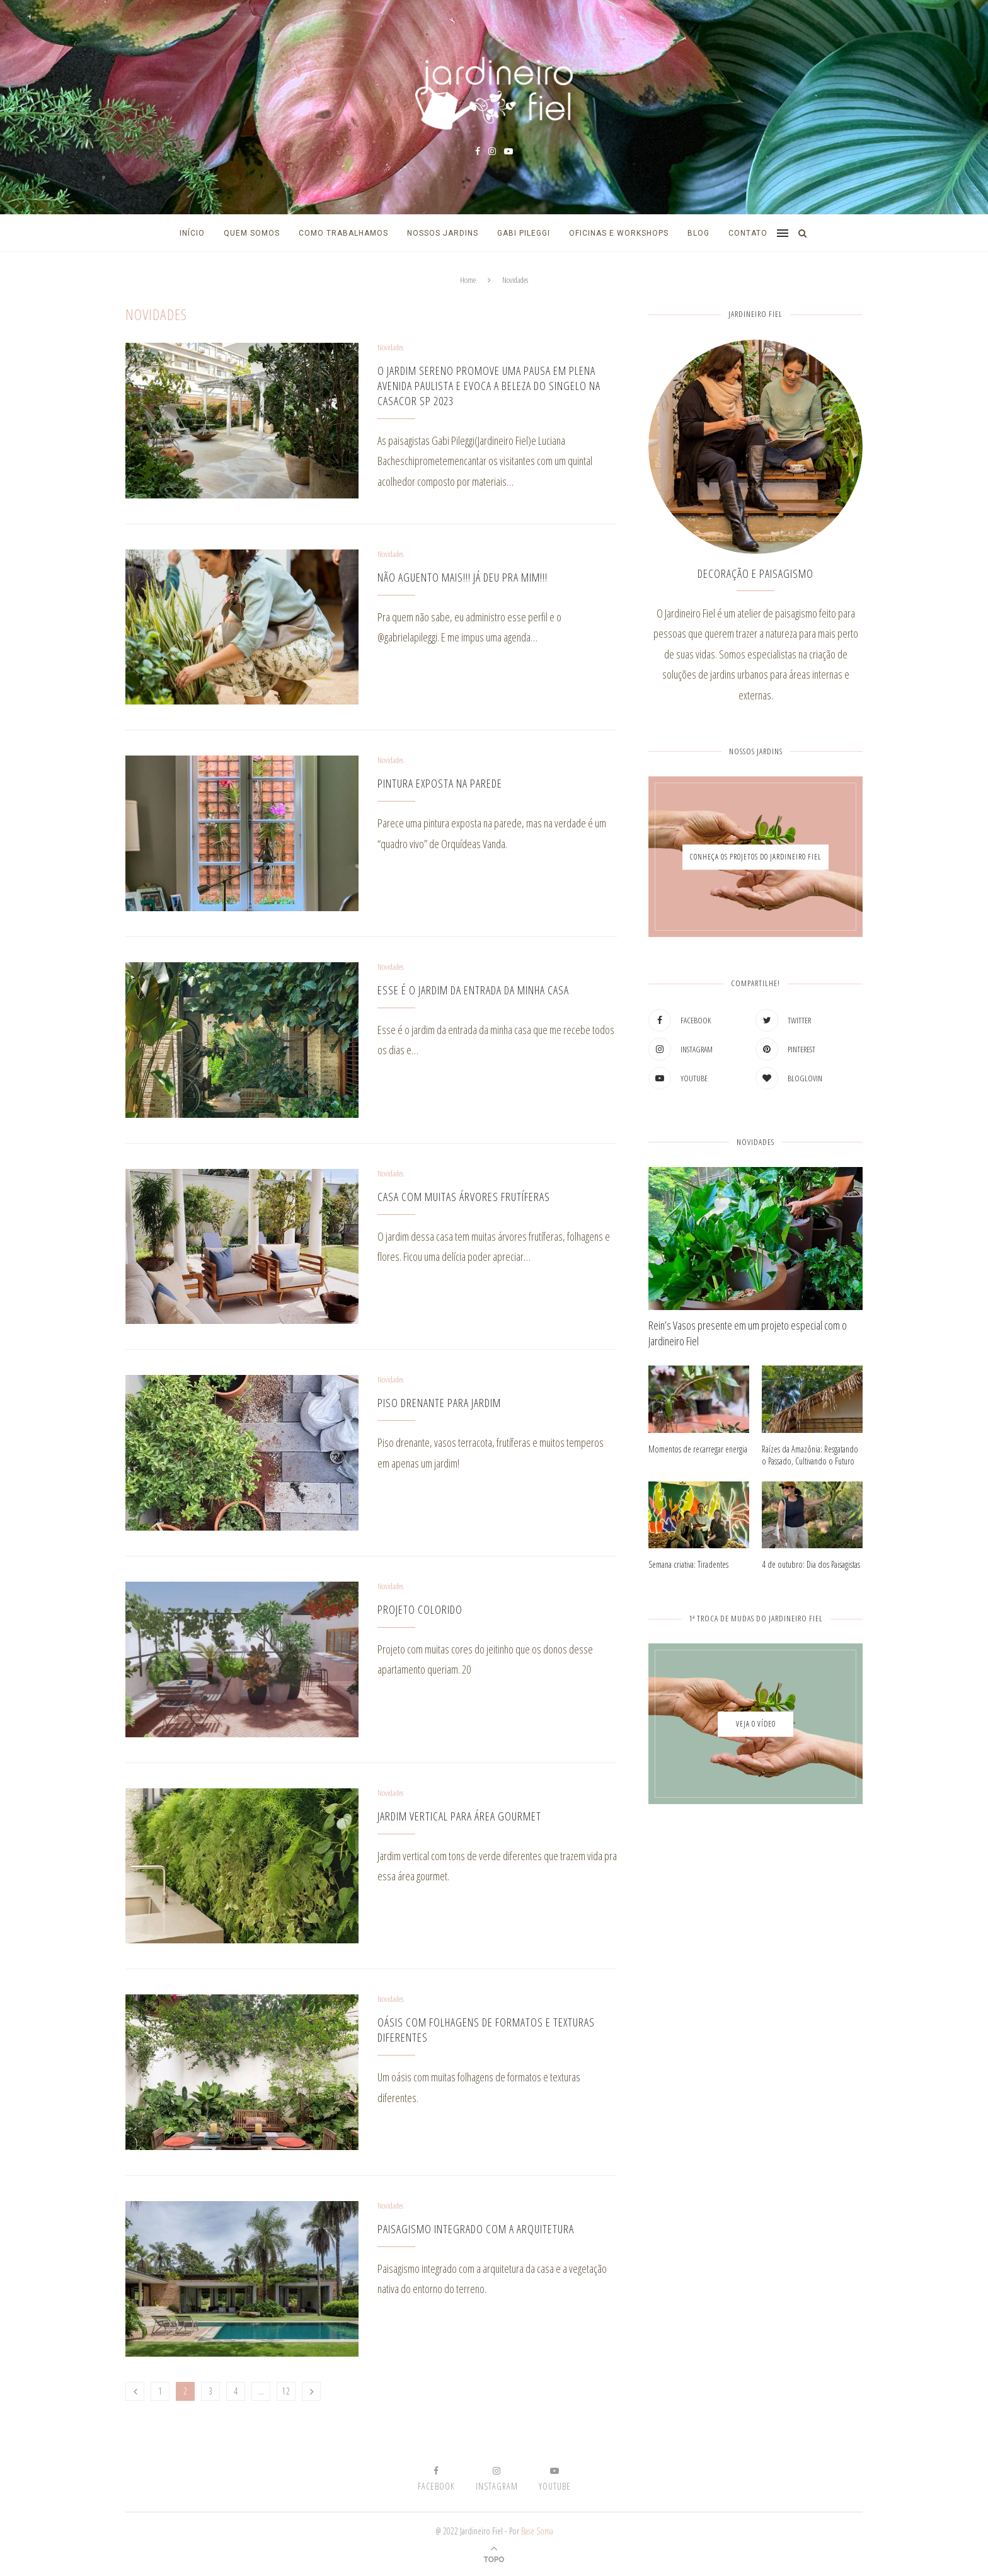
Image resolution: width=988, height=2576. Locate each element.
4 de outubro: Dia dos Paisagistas (811, 1564)
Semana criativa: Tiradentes (688, 1564)
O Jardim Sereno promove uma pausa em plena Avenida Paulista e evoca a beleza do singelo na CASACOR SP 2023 (488, 385)
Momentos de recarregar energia (697, 1449)
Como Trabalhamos (343, 233)
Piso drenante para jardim (439, 1402)
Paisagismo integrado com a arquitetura (475, 2228)
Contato (747, 233)
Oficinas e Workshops (619, 233)
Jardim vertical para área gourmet (459, 1816)
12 (286, 2391)
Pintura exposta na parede (439, 783)
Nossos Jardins (442, 233)
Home (468, 279)
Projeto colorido (419, 1609)
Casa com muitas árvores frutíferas (463, 1196)
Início (192, 233)
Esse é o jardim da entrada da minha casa (473, 990)
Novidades (390, 348)
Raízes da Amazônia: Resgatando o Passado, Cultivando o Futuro (810, 1455)
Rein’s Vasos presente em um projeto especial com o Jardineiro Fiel (747, 1333)
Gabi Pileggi (523, 233)
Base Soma (537, 2531)
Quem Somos (252, 233)
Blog (698, 233)
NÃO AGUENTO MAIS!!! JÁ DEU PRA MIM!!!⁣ (462, 577)
